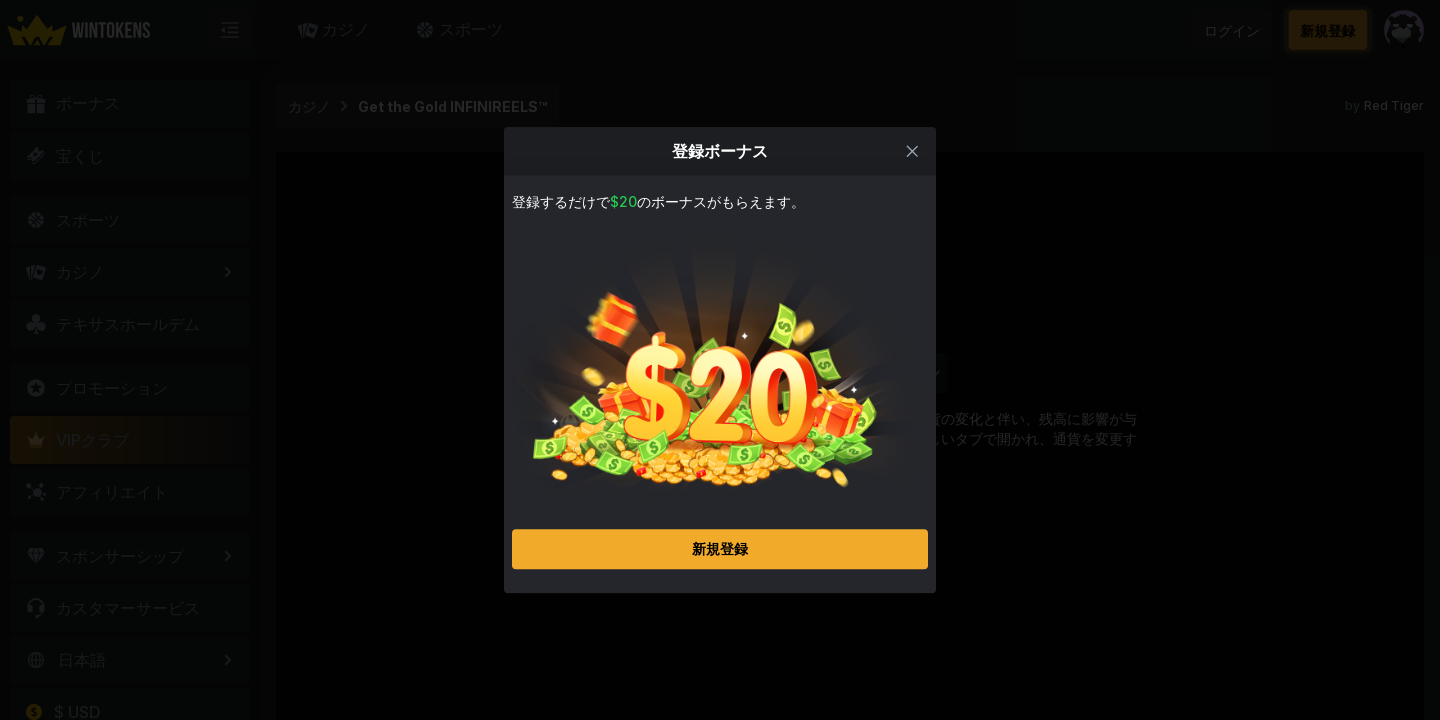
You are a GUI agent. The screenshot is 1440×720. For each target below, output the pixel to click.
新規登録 (720, 560)
